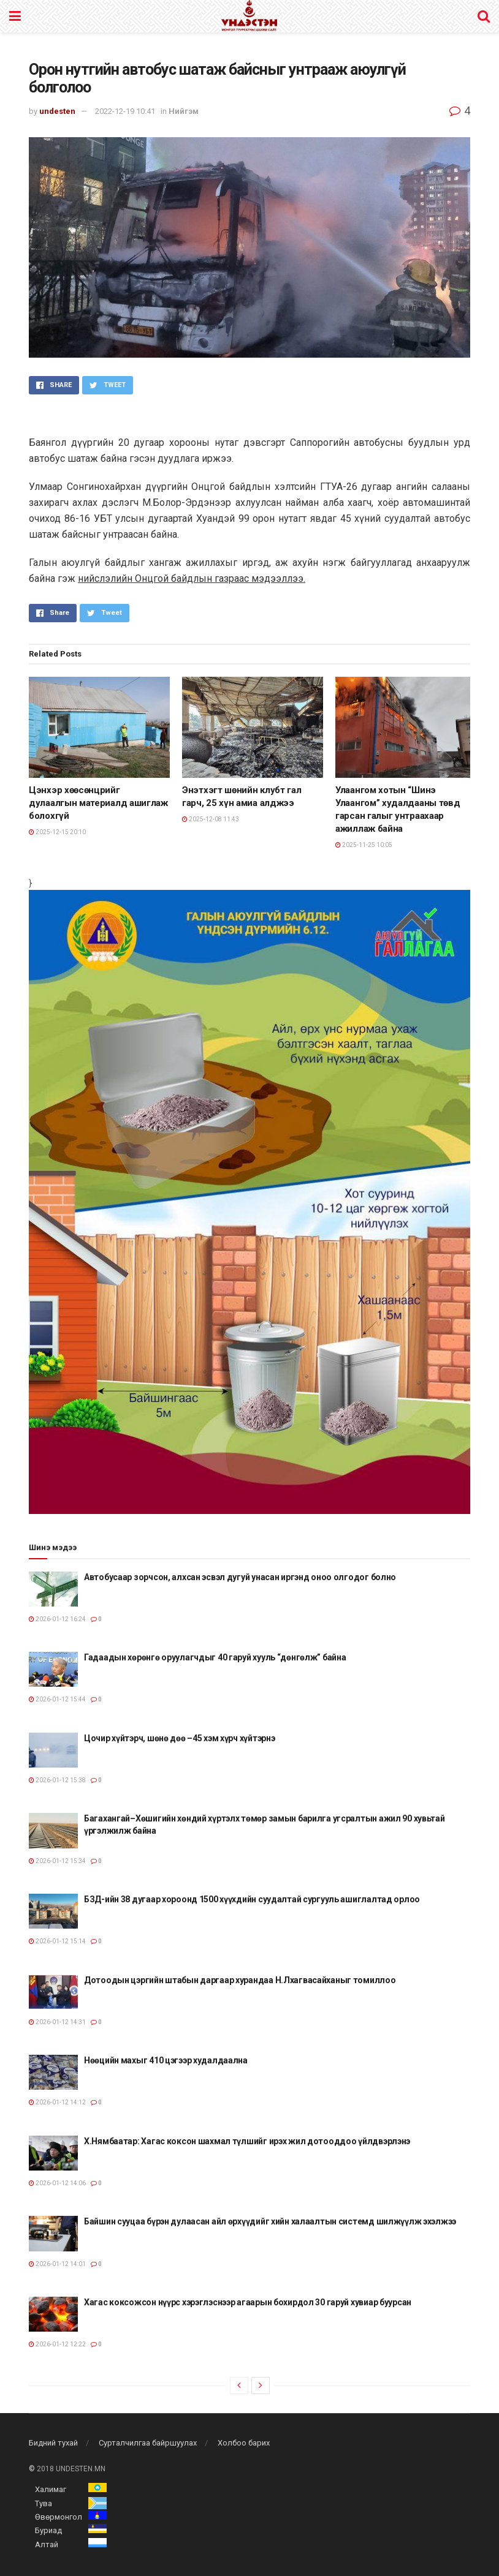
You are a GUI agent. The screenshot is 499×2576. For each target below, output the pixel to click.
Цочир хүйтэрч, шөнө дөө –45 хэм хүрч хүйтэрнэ (179, 1738)
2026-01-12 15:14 (57, 1941)
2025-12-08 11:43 (210, 819)
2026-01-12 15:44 (57, 1699)
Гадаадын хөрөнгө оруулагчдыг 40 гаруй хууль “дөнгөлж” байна (215, 1657)
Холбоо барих (244, 2442)
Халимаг (50, 2489)
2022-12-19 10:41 (125, 111)
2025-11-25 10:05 (363, 845)
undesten (57, 111)
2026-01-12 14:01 (57, 2264)
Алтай (46, 2544)
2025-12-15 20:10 (57, 832)
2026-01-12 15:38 (57, 1780)
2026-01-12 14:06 (57, 2183)
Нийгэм (184, 111)
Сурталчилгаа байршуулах (148, 2442)
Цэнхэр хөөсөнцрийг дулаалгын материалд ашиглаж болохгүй (98, 803)
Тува (43, 2503)
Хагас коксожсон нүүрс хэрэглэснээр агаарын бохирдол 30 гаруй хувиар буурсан (247, 2302)
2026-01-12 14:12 (57, 2102)
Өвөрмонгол (58, 2516)
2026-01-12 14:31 (57, 2022)
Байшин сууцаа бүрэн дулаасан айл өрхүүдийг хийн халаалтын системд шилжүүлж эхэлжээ (270, 2221)
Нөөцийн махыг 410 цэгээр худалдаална (166, 2060)
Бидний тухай (53, 2442)
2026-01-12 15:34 (57, 1861)
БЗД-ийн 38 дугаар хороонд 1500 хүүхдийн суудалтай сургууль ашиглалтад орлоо (252, 1899)
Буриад (48, 2530)
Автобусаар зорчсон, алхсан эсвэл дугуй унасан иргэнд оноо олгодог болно (240, 1577)
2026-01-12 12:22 (57, 2344)
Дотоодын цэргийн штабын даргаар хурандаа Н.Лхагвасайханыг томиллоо (240, 1980)
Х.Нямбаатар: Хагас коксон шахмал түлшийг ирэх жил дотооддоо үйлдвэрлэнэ (247, 2141)
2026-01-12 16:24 (57, 1619)
